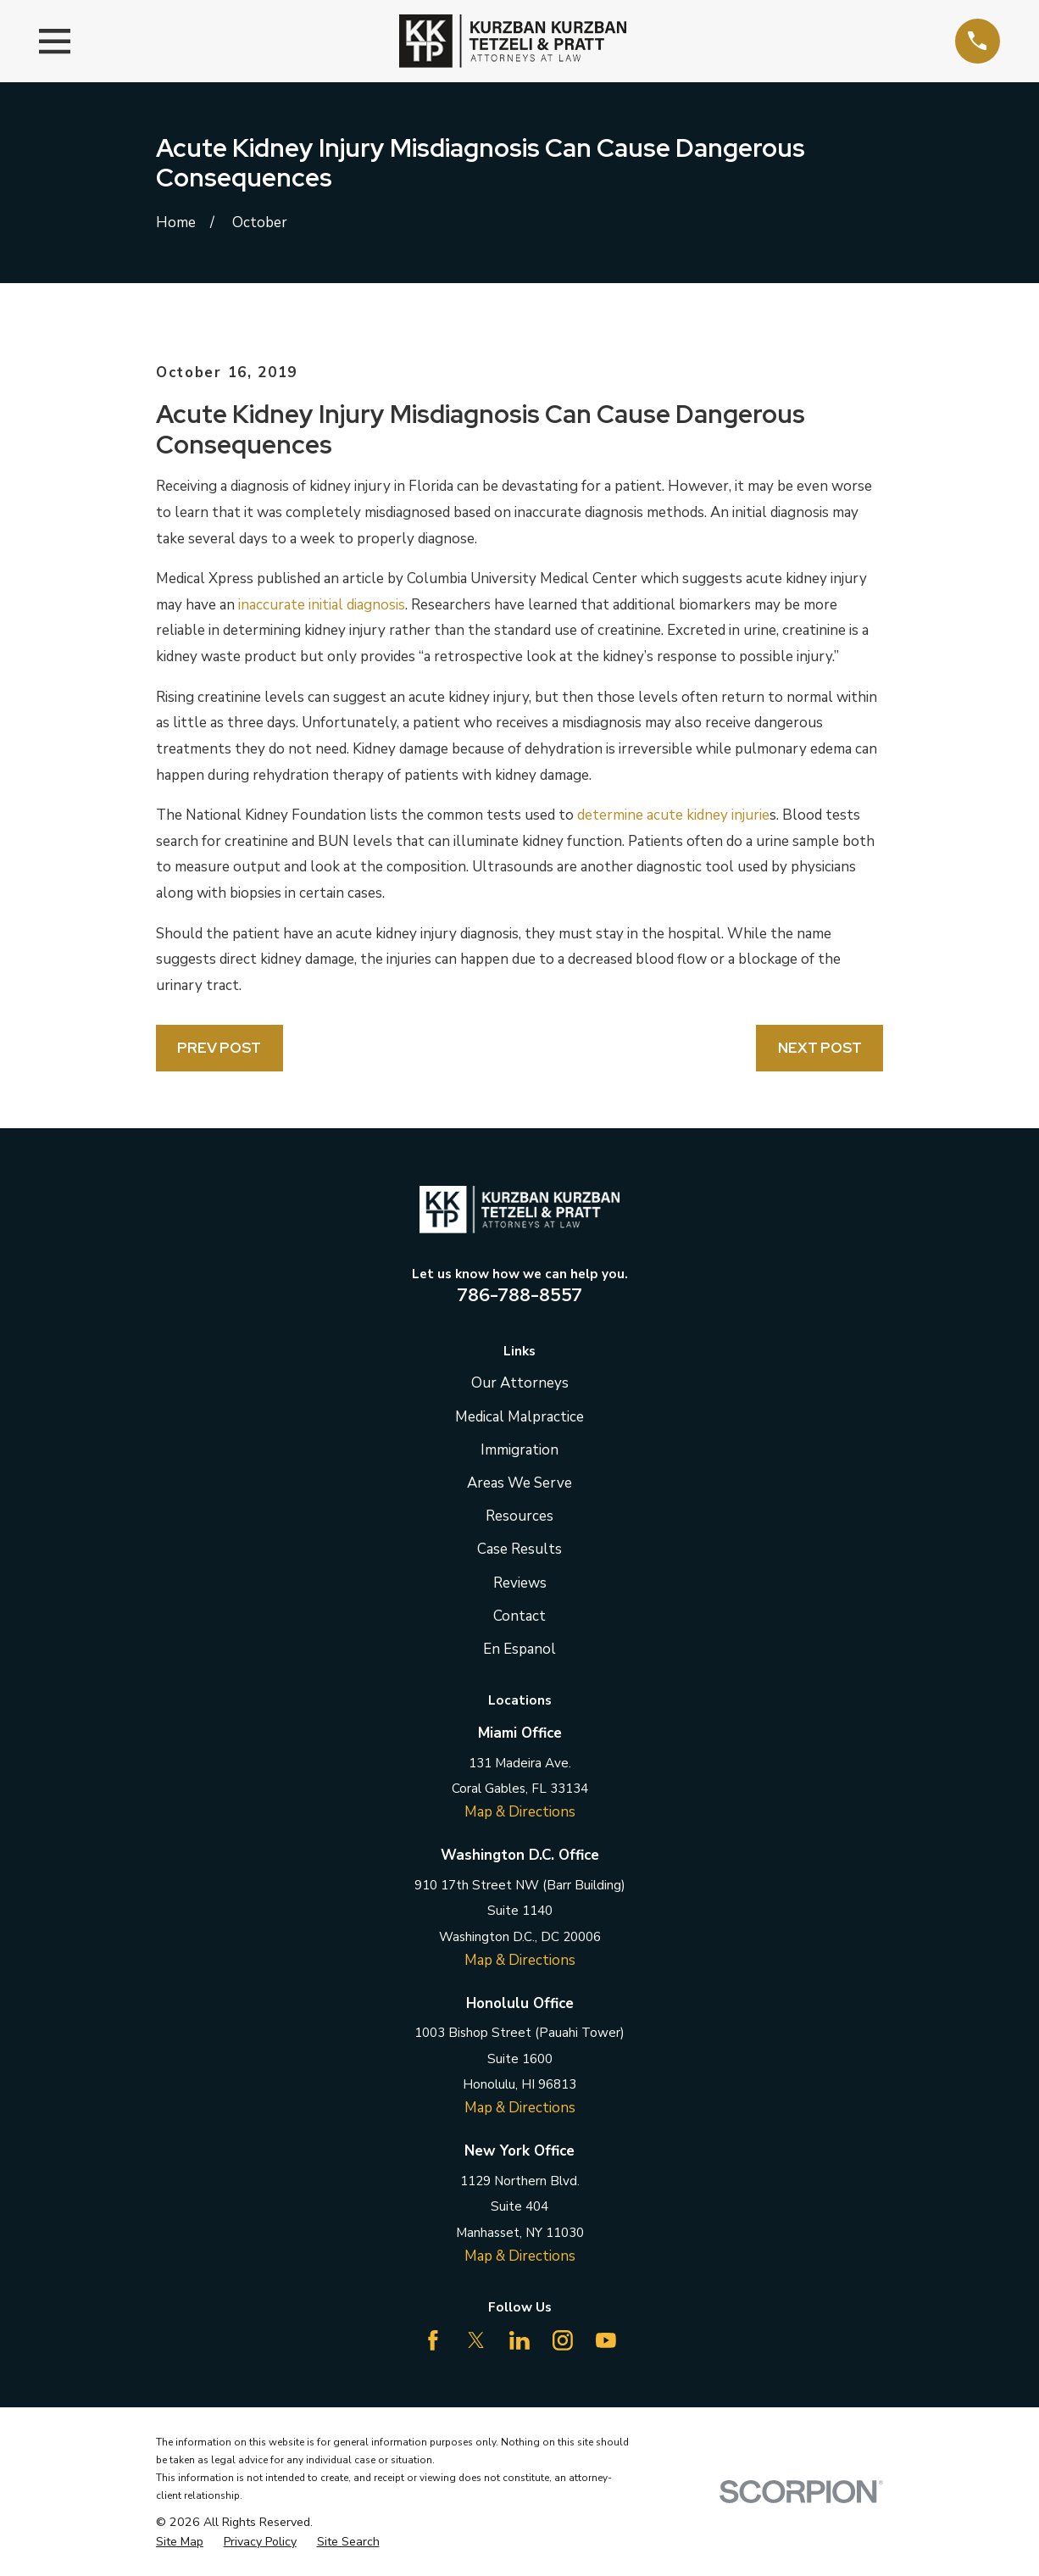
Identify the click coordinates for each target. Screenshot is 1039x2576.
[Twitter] (476, 2340)
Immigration (519, 1450)
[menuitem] (179, 2542)
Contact (519, 1616)
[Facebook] (433, 2340)
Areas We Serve (519, 1483)
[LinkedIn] (519, 2340)
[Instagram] (563, 2340)
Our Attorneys (520, 1383)
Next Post (820, 1047)
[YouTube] (606, 2340)
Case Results (519, 1549)
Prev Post (219, 1047)
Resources (519, 1516)
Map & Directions (519, 1812)
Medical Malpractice (519, 1417)
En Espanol (519, 1649)
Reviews (520, 1583)
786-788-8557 (519, 1294)
